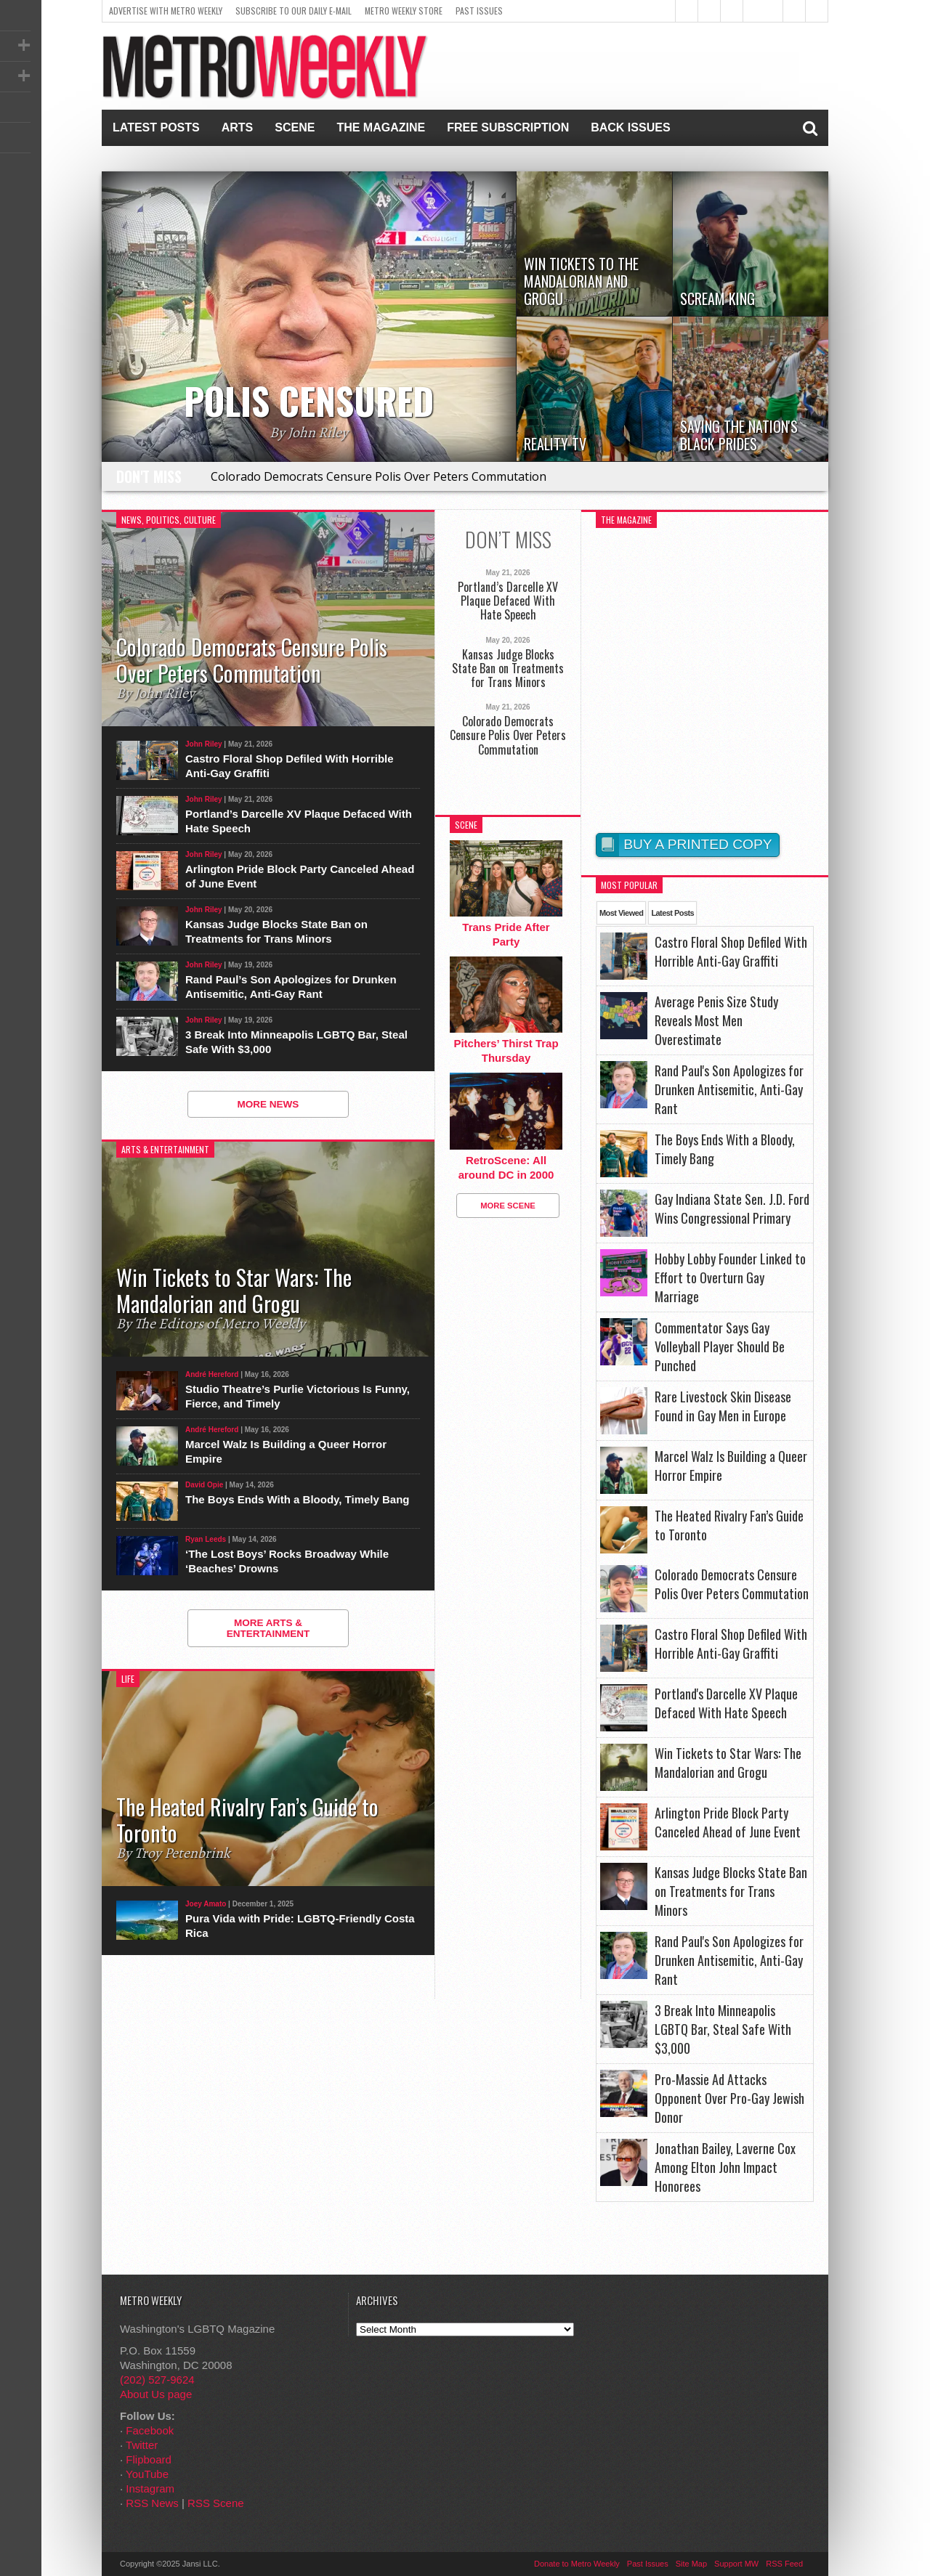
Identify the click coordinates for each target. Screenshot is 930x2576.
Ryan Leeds (205, 1539)
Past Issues (479, 10)
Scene (295, 127)
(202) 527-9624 (157, 2379)
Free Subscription (508, 127)
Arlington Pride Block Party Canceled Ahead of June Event (299, 876)
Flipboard (148, 2459)
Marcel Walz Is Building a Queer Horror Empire (286, 1451)
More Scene (507, 1205)
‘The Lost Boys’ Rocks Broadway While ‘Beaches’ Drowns (287, 1561)
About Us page (156, 2394)
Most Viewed (621, 913)
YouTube (147, 2474)
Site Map (691, 2563)
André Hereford (211, 1374)
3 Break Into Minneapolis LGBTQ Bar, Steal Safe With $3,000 (296, 1041)
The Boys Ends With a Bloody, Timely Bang (297, 1499)
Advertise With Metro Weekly (165, 10)
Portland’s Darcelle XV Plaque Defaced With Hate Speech (298, 821)
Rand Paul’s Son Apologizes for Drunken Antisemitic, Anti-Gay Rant (291, 986)
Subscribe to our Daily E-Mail (293, 10)
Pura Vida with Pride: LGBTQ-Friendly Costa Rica (300, 1925)
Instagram (150, 2488)
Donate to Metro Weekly (577, 2563)
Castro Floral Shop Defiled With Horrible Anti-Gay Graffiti (289, 765)
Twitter (142, 2445)
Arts (238, 127)
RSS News (152, 2503)
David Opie (204, 1485)
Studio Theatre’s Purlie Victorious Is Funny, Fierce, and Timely (297, 1396)
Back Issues (630, 127)
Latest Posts (156, 127)
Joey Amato (205, 1904)
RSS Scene (215, 2503)
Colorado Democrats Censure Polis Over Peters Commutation (378, 476)
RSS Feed (784, 2563)
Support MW (736, 2563)
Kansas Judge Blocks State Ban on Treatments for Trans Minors (276, 931)
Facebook (150, 2430)
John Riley (203, 744)
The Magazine (380, 127)
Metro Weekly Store (403, 10)
